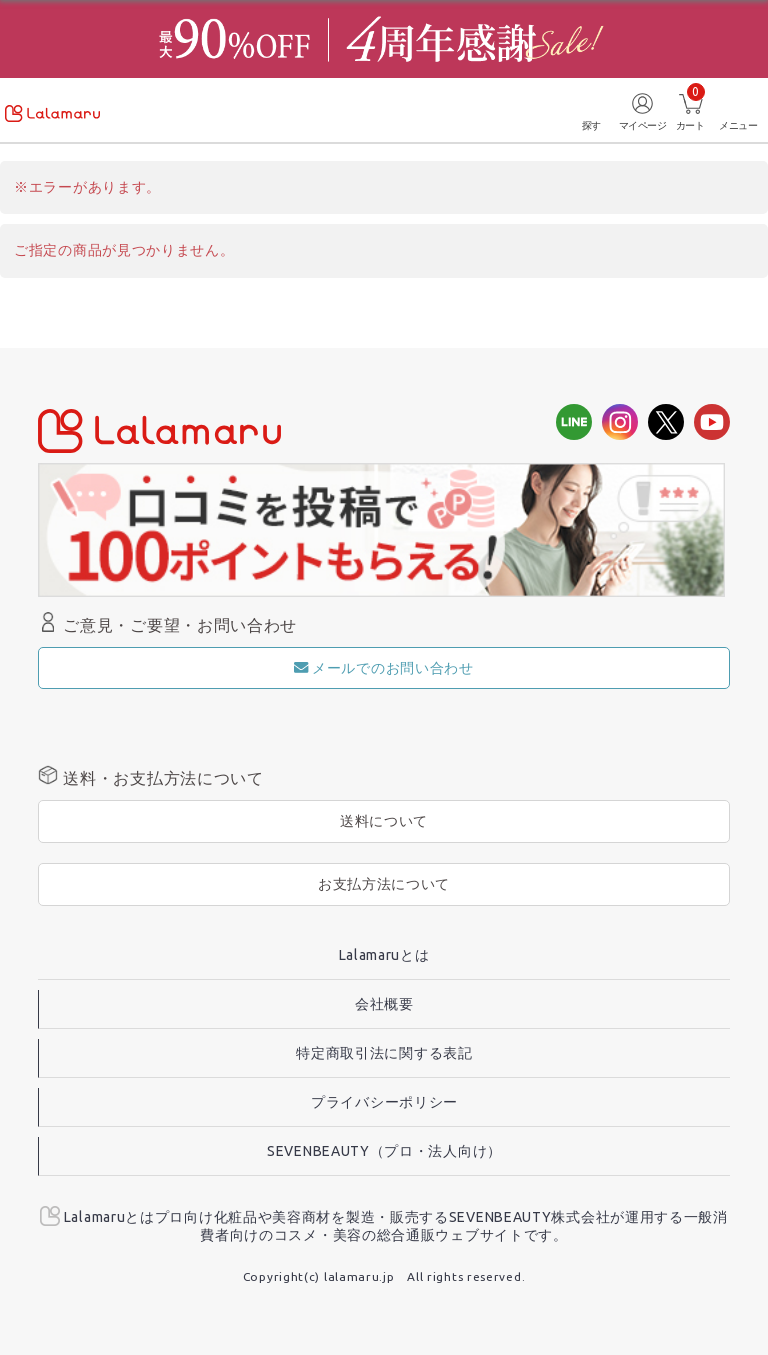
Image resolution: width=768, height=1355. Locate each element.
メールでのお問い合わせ (383, 668)
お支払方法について (384, 884)
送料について (384, 821)
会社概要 (384, 1004)
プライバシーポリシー (384, 1102)
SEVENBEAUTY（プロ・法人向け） (384, 1151)
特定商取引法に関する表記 (384, 1053)
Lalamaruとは (384, 955)
